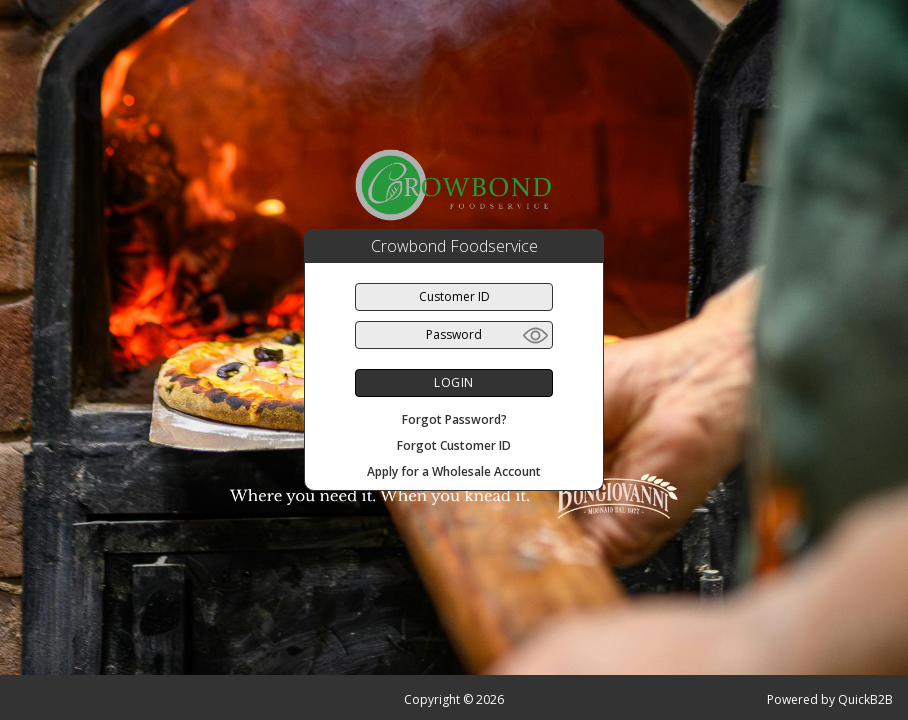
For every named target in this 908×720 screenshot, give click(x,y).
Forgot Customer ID (454, 445)
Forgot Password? (454, 419)
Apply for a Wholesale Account (454, 471)
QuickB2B (865, 699)
